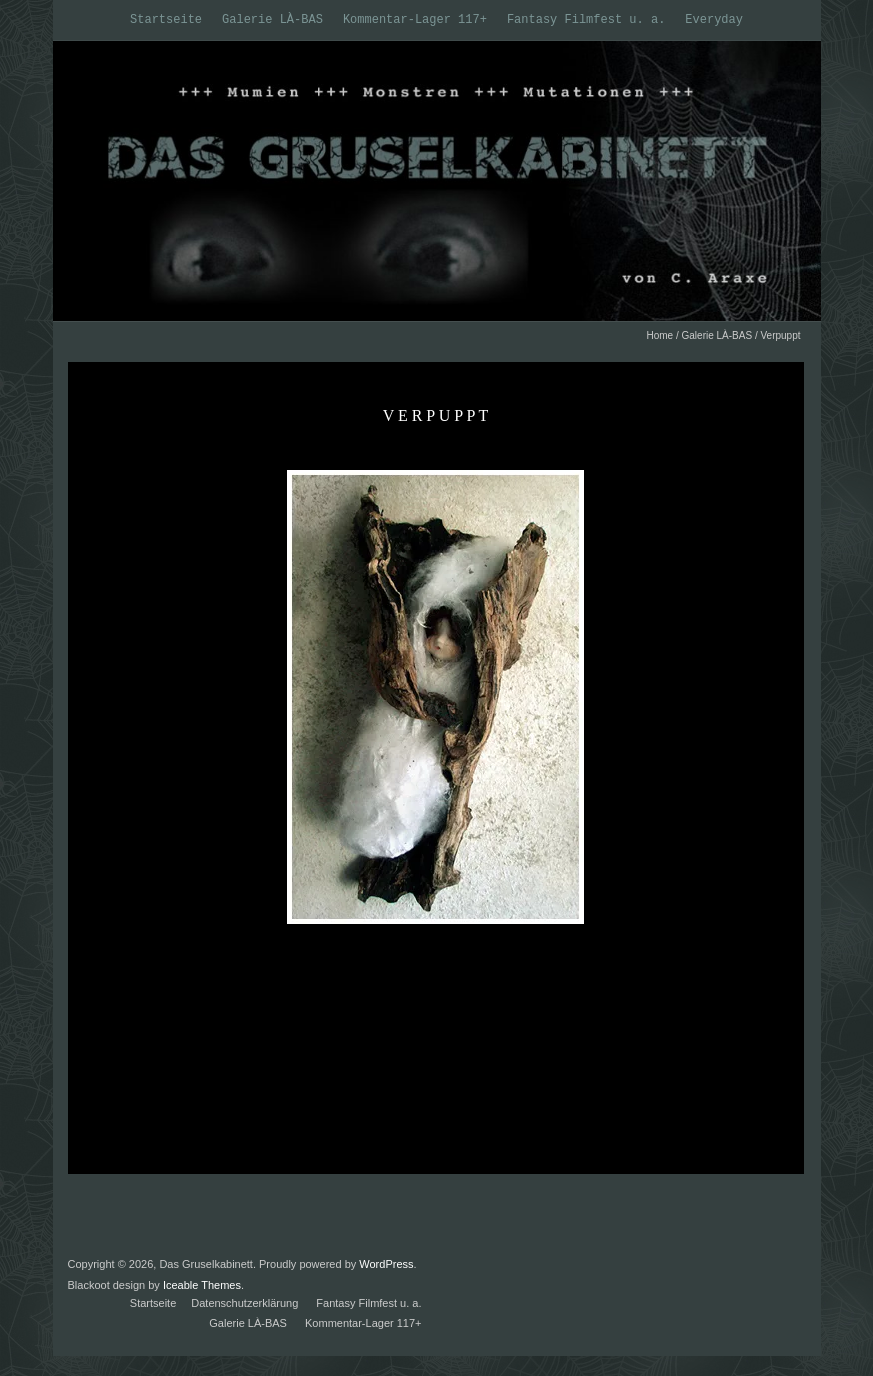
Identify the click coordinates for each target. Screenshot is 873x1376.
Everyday (714, 20)
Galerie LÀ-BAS (272, 20)
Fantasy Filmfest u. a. (586, 20)
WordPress (386, 1264)
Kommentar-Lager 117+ (415, 20)
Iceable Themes (202, 1285)
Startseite (166, 20)
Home (659, 335)
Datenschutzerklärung (244, 1303)
